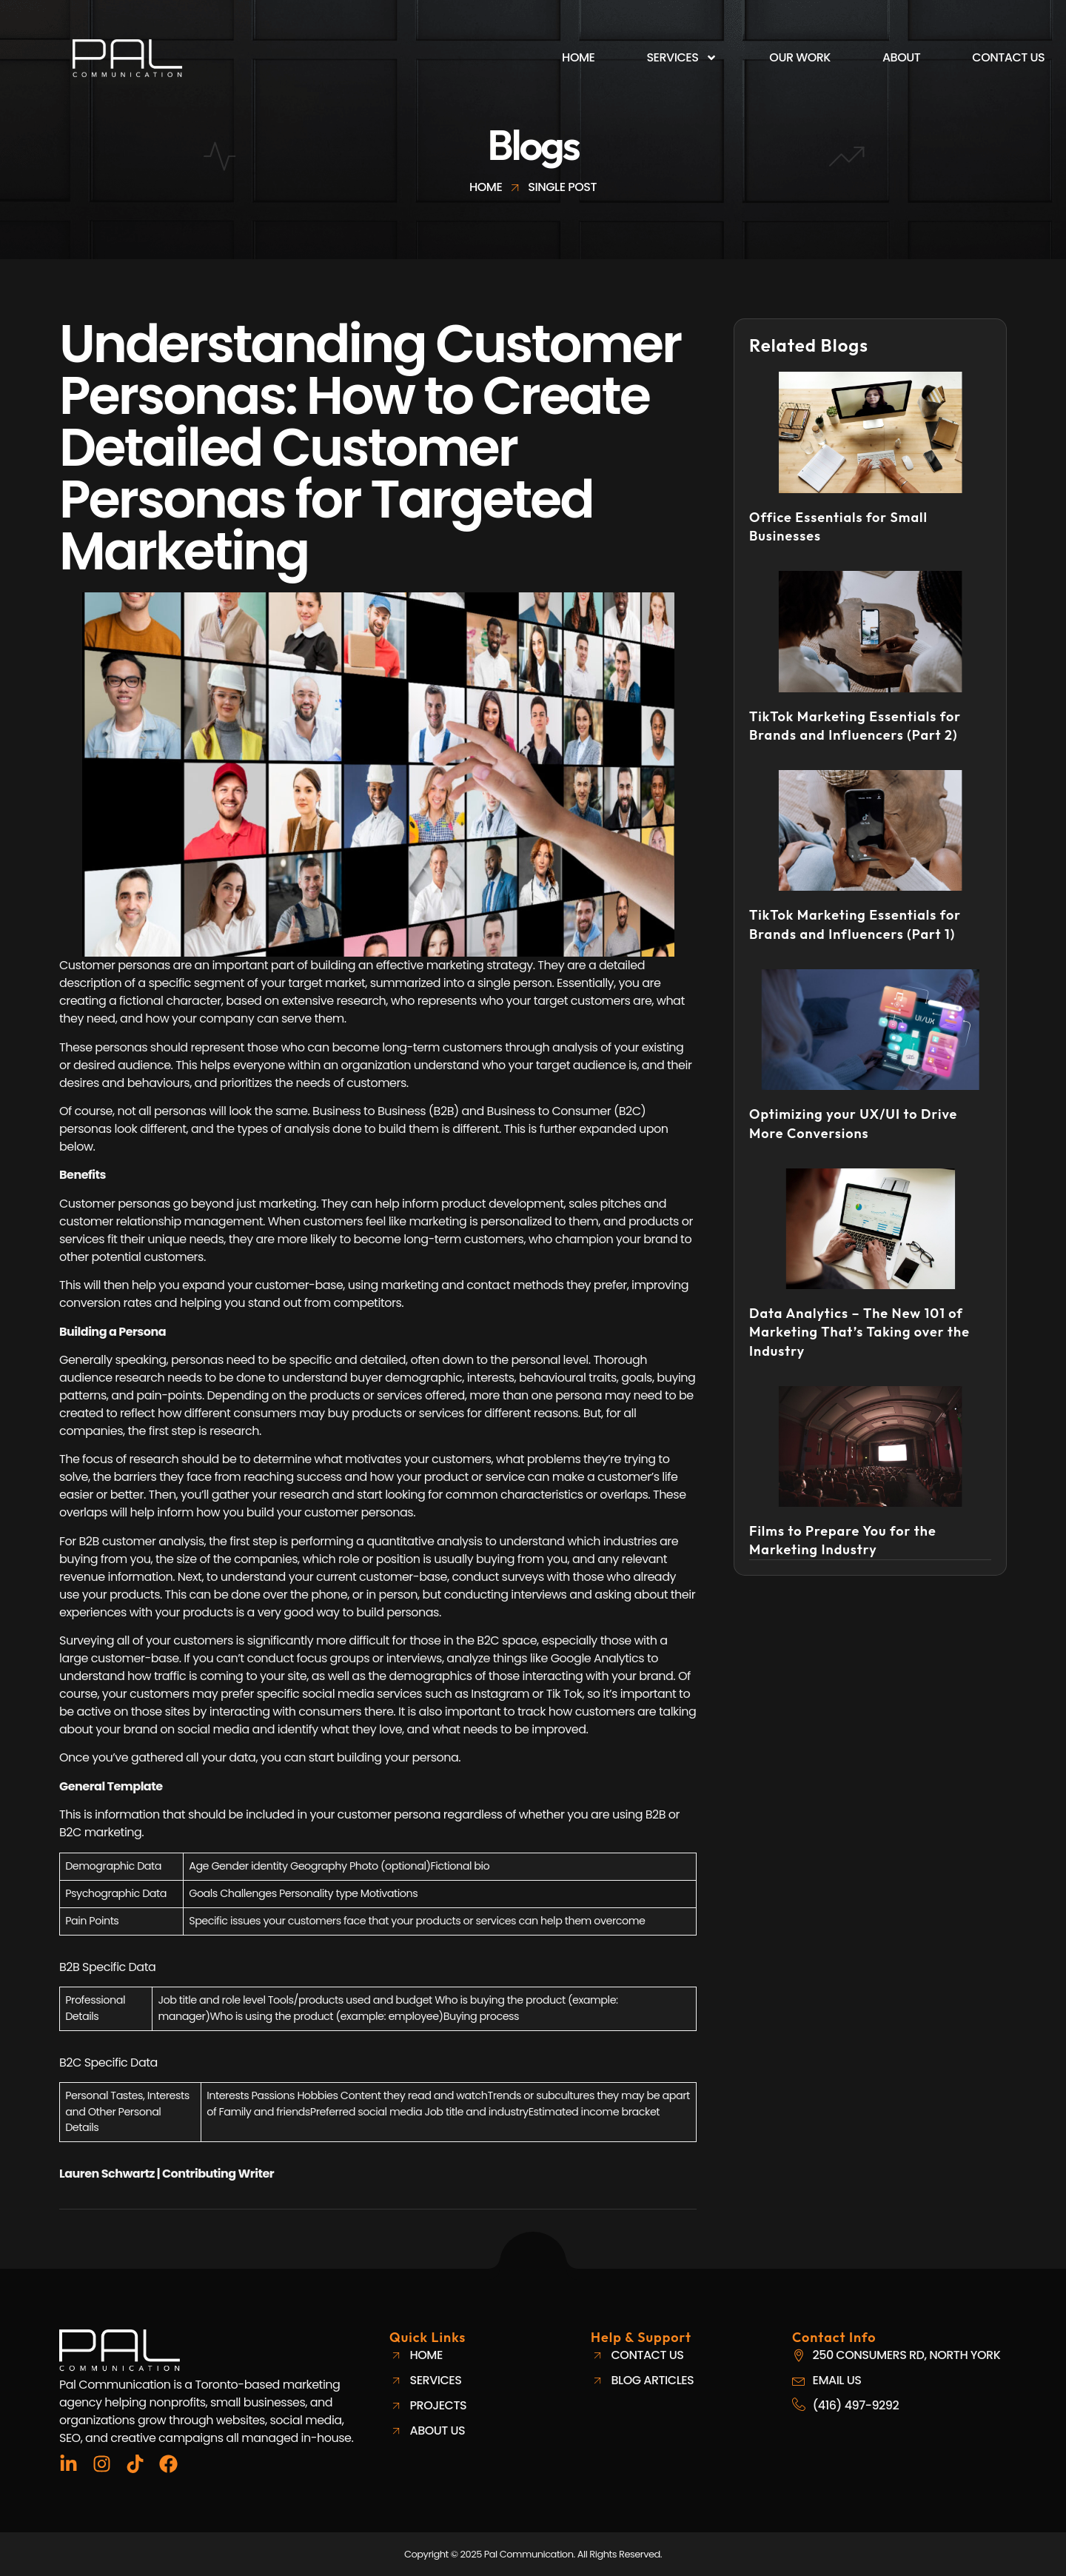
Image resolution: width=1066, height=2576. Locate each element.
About (901, 57)
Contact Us (1008, 57)
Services (681, 58)
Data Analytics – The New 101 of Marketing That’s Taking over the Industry (859, 1332)
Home (578, 57)
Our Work (800, 57)
